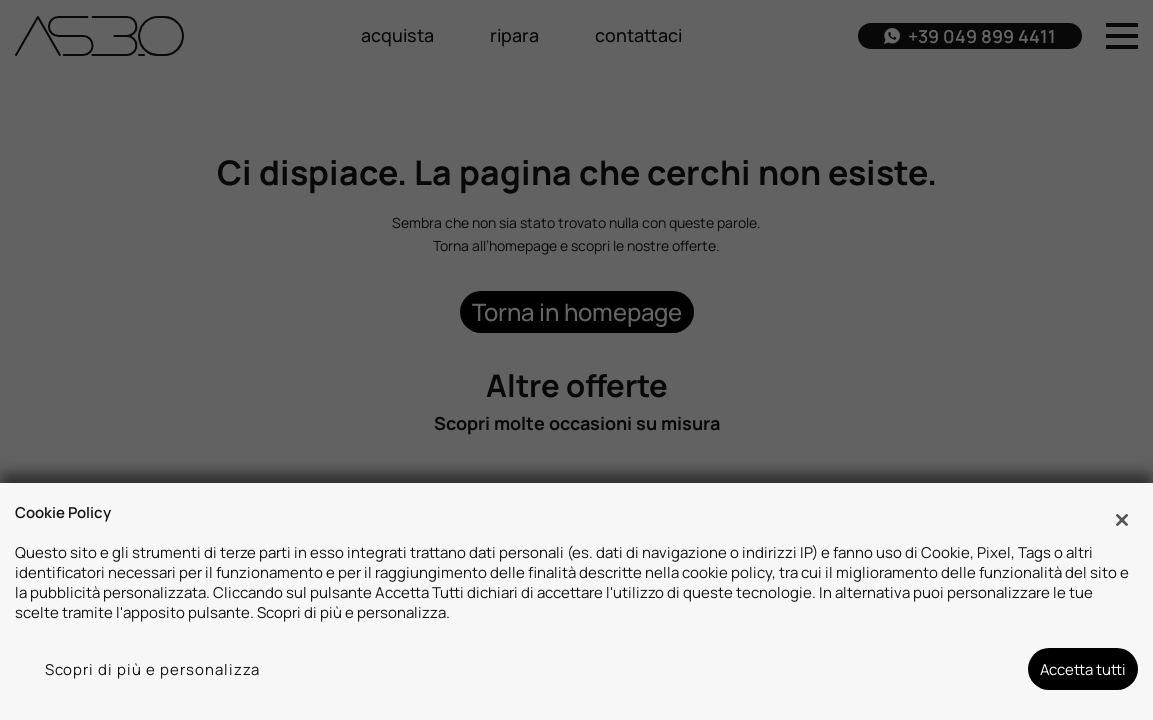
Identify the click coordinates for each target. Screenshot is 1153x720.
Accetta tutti (1083, 669)
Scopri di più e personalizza (153, 669)
